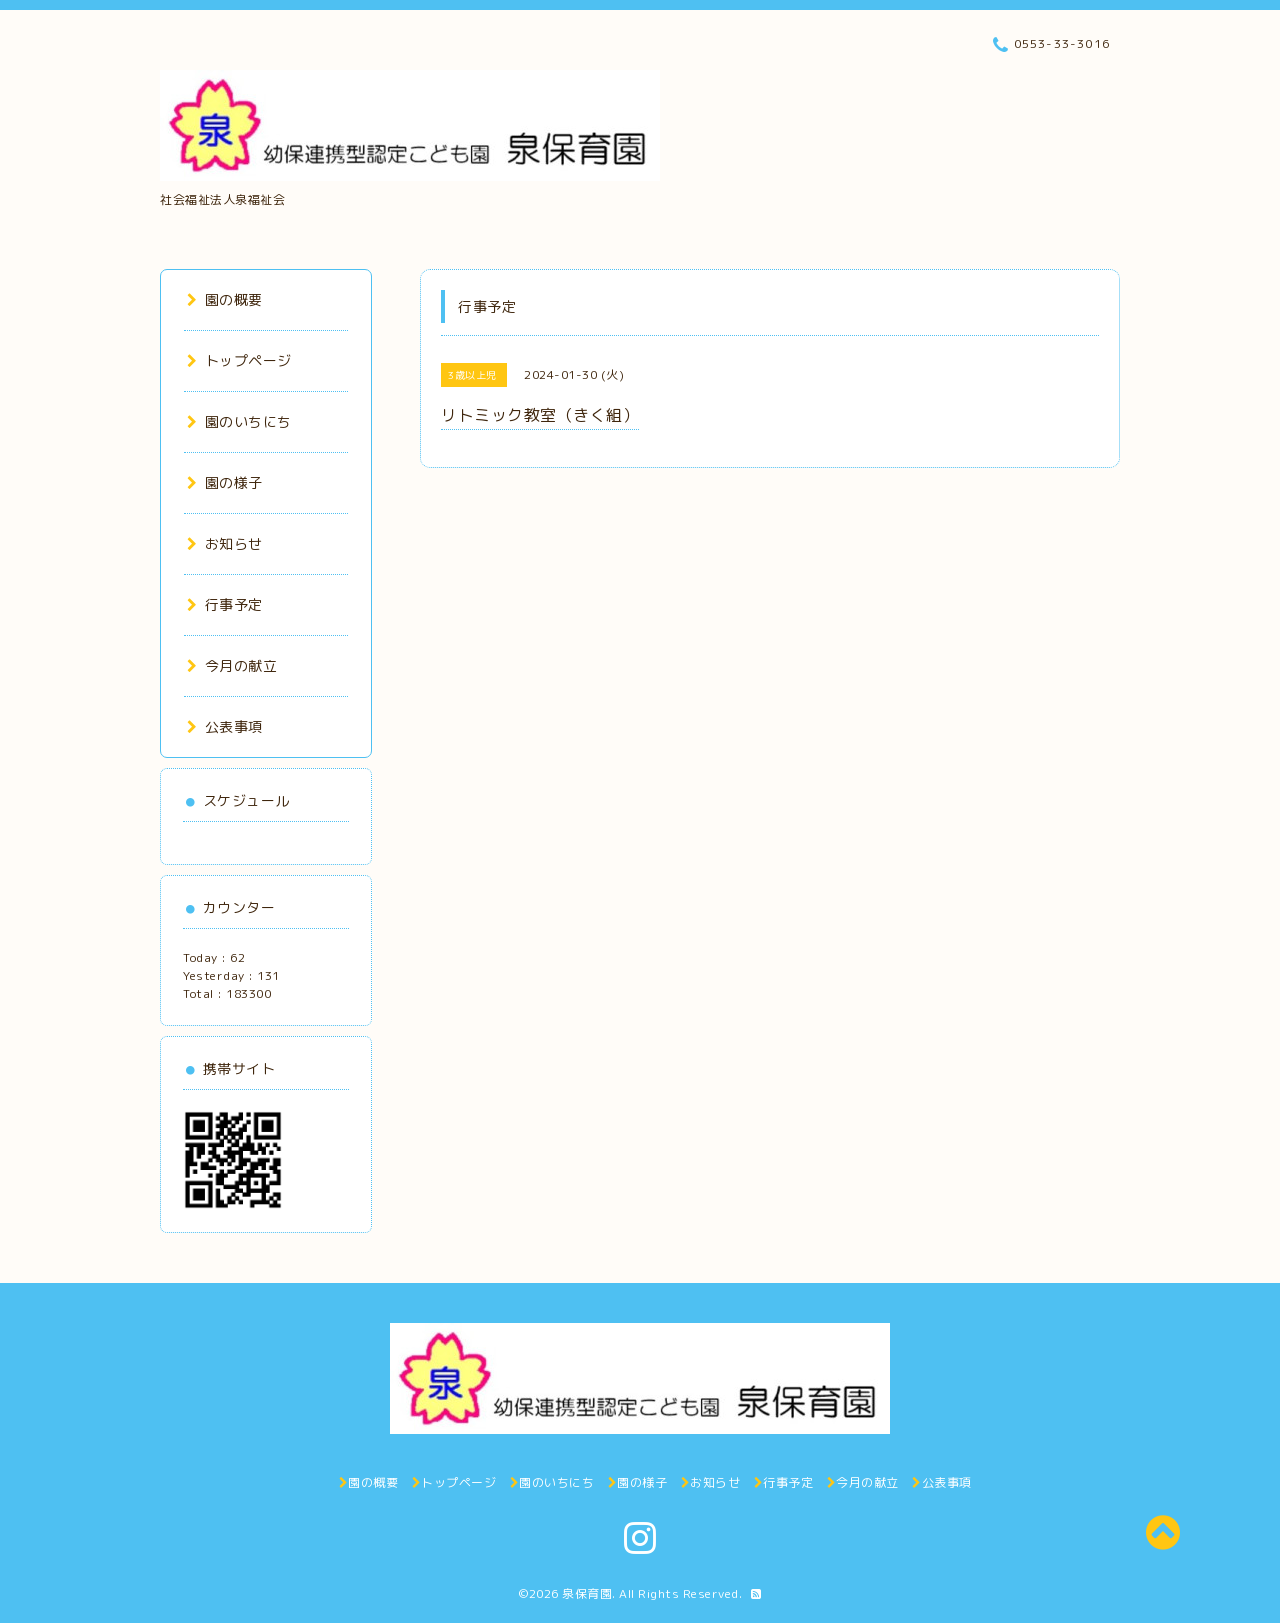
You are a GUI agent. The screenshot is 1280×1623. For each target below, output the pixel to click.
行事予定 (225, 604)
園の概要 (225, 299)
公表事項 (225, 726)
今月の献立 (232, 665)
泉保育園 (587, 1593)
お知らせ (225, 543)
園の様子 (225, 482)
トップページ (239, 360)
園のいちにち (239, 421)
